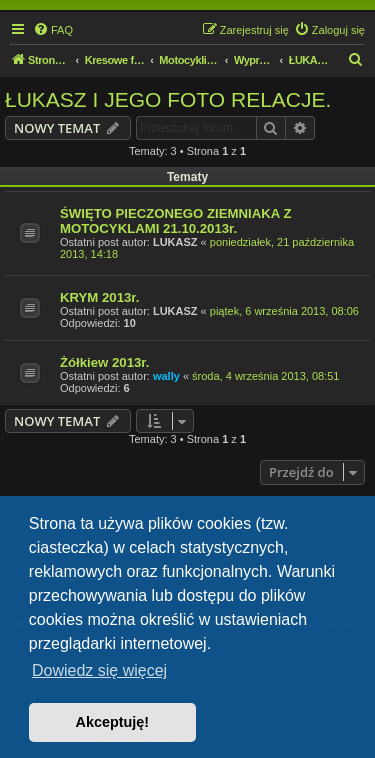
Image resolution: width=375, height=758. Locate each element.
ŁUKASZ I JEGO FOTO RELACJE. (168, 99)
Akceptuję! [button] (113, 722)
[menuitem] (53, 30)
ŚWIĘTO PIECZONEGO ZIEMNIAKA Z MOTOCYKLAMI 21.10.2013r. (176, 221)
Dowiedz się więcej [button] (99, 670)
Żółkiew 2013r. (104, 362)
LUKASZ (175, 242)
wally (166, 376)
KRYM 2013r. (99, 297)
